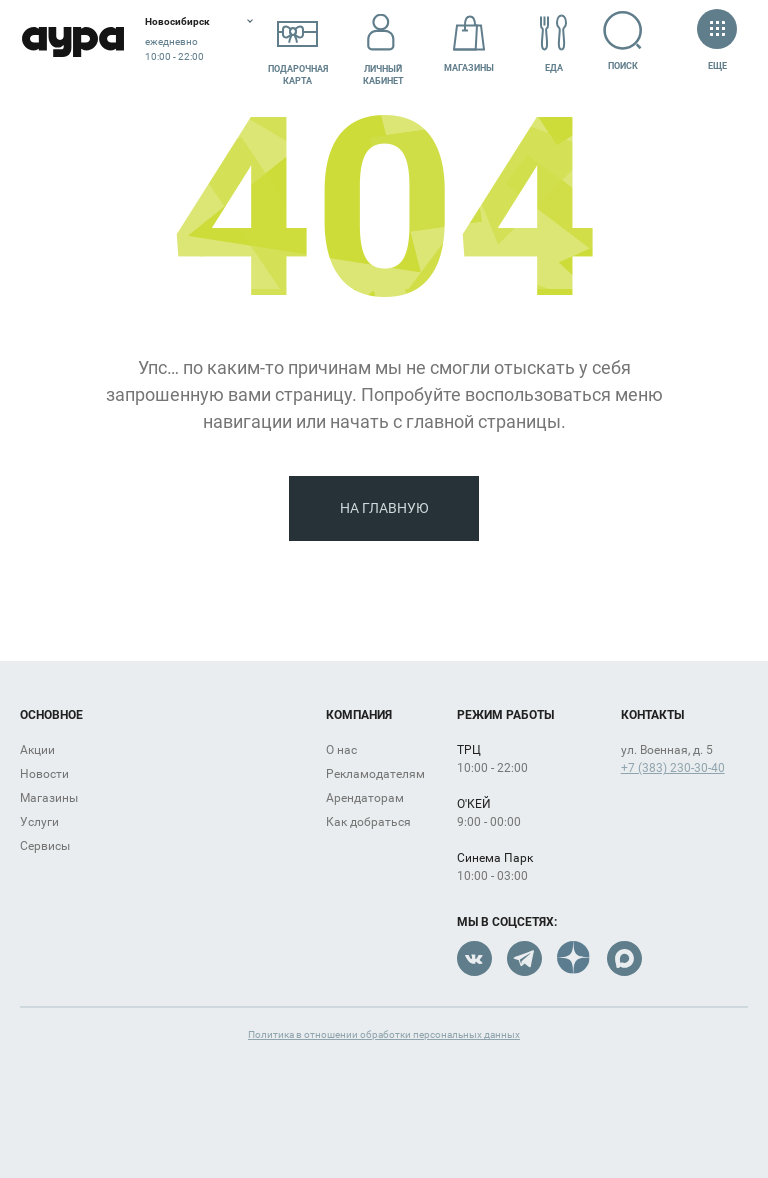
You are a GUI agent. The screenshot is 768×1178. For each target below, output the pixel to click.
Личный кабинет (383, 43)
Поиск (623, 41)
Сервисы (45, 846)
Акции (37, 750)
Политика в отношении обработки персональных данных (384, 1034)
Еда (554, 43)
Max (624, 958)
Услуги (39, 822)
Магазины (469, 43)
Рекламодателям (375, 774)
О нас (341, 750)
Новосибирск (177, 21)
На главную (384, 508)
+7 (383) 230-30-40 (673, 768)
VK (474, 958)
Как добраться (368, 822)
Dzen (574, 958)
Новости (44, 774)
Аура (72, 42)
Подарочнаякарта (298, 43)
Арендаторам (365, 798)
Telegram (524, 958)
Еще (717, 41)
